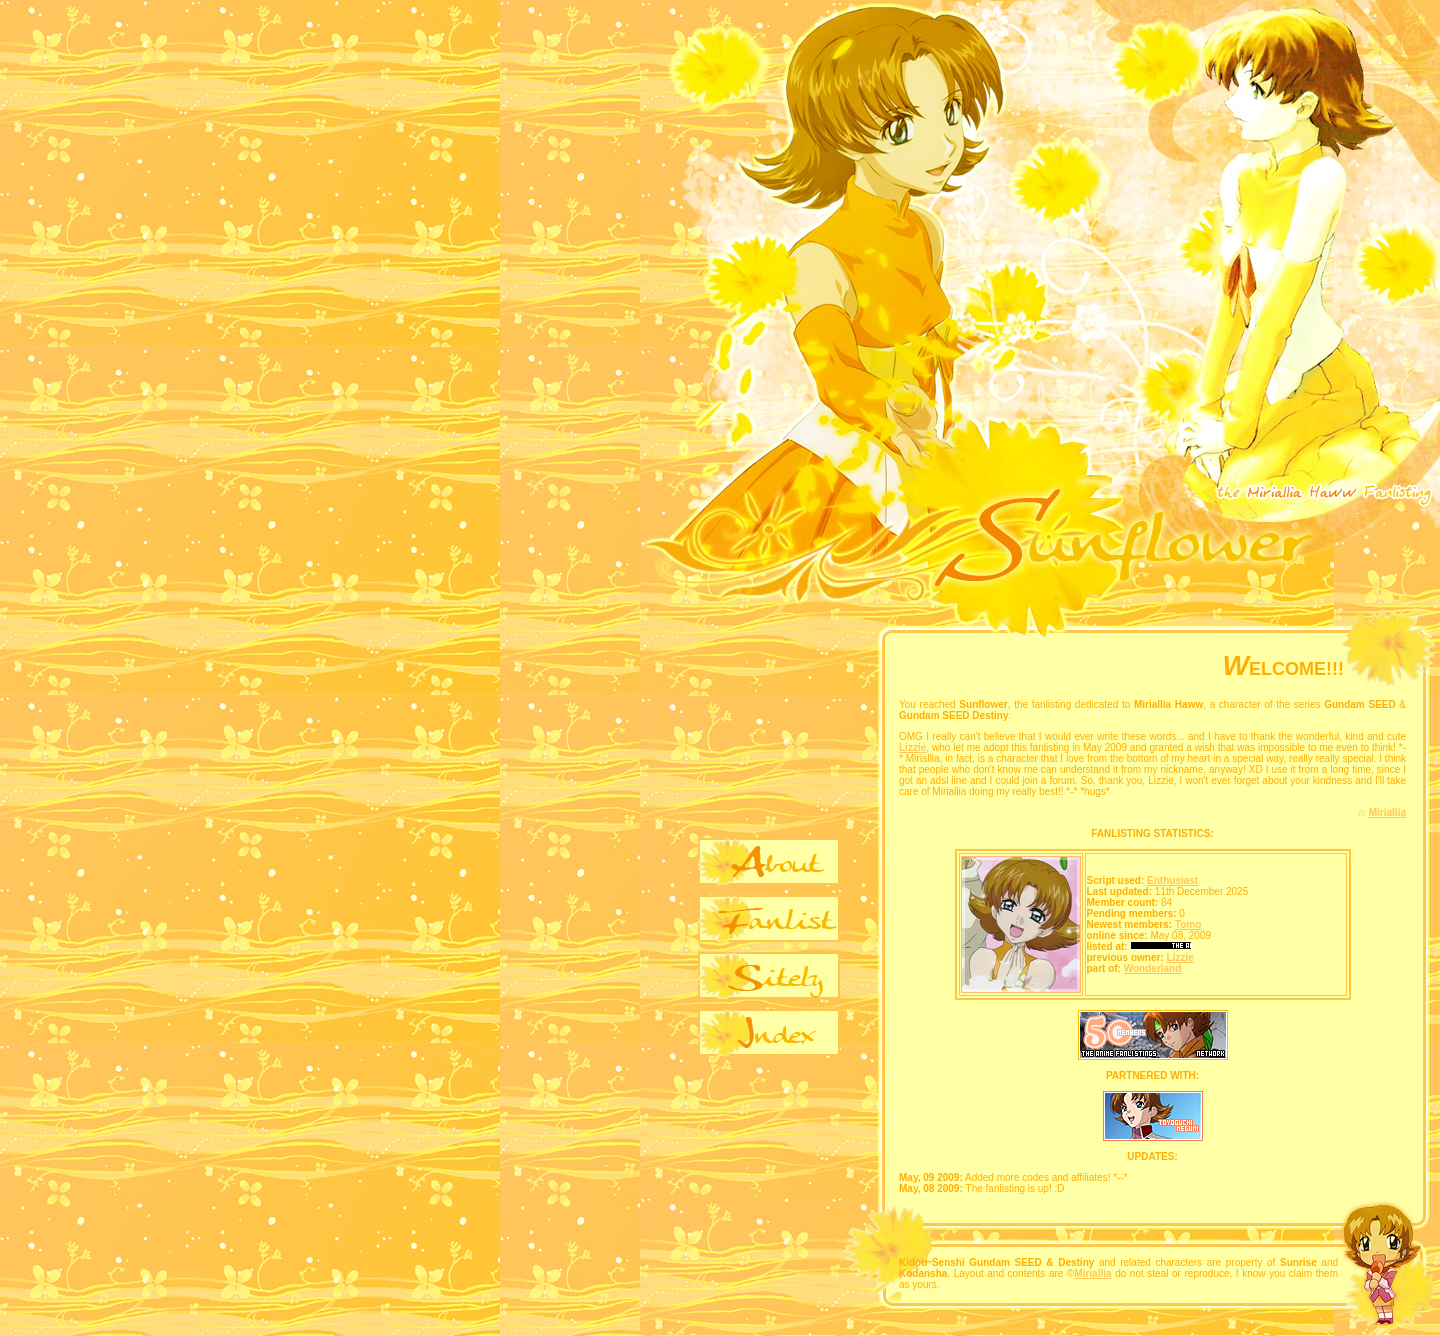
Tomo (1188, 924)
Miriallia (1387, 812)
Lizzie (912, 747)
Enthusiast (1172, 880)
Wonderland (1153, 968)
